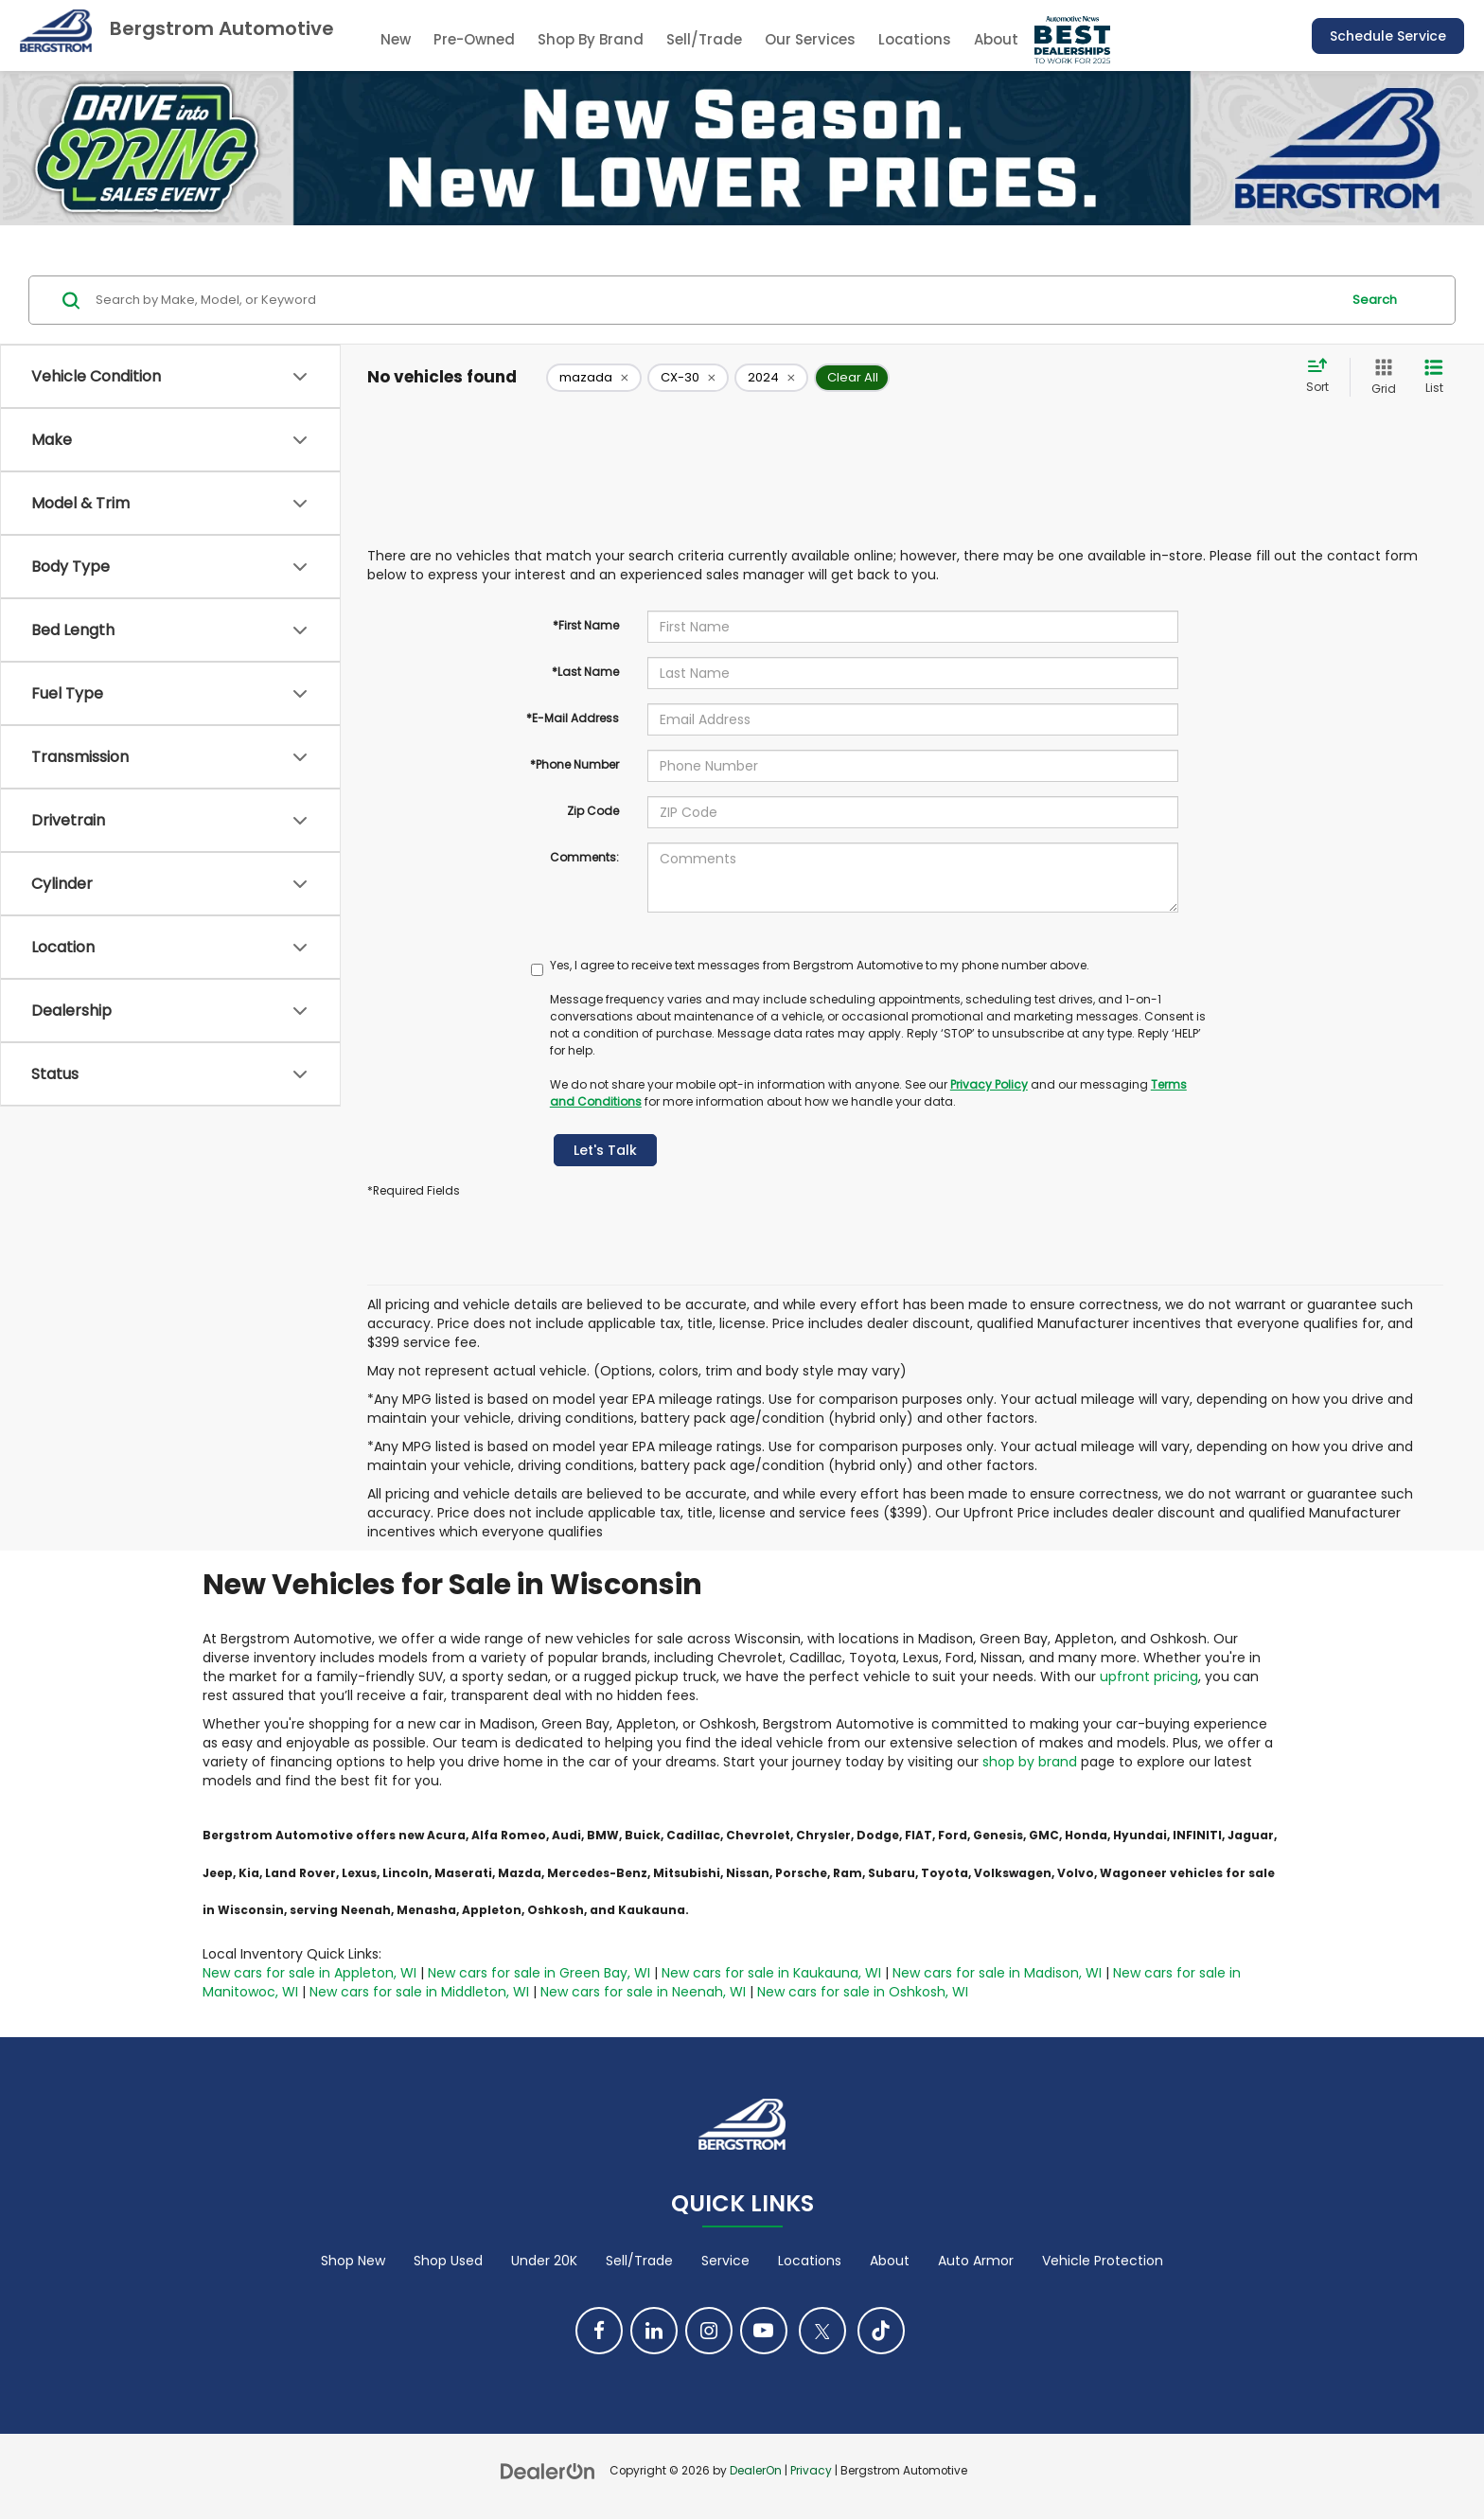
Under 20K (544, 2260)
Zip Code (593, 811)
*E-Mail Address (572, 718)
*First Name (586, 625)
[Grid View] (1380, 377)
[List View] (1434, 377)
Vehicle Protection (1102, 2260)
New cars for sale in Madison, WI (997, 1972)
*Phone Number (574, 764)
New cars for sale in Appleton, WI (309, 1972)
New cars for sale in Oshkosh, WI (862, 1991)
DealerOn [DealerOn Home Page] (756, 2470)
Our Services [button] (810, 39)
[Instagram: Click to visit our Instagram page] (708, 2330)
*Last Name (585, 672)
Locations (914, 39)
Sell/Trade (704, 39)
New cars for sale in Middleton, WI (419, 1991)
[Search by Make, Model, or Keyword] (715, 300)
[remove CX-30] (688, 378)
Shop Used (448, 2260)
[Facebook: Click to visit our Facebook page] (599, 2330)
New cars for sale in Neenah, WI (643, 1991)
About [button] (996, 39)
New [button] (395, 39)
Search (1374, 300)
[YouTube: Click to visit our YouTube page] (763, 2330)
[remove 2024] (771, 378)
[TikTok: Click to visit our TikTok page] (881, 2330)
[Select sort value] (1323, 377)
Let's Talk (605, 1150)
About (890, 2260)
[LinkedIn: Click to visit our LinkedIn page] (654, 2330)
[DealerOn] (548, 2469)
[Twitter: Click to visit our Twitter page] (822, 2330)
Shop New (353, 2260)
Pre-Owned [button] (474, 39)
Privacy (811, 2470)
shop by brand (1029, 1761)
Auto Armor (976, 2260)
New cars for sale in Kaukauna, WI (771, 1972)
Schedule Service (1388, 36)
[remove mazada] (594, 378)
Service (725, 2260)
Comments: (584, 857)
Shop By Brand (591, 39)
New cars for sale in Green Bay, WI (539, 1972)
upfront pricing (1149, 1676)
